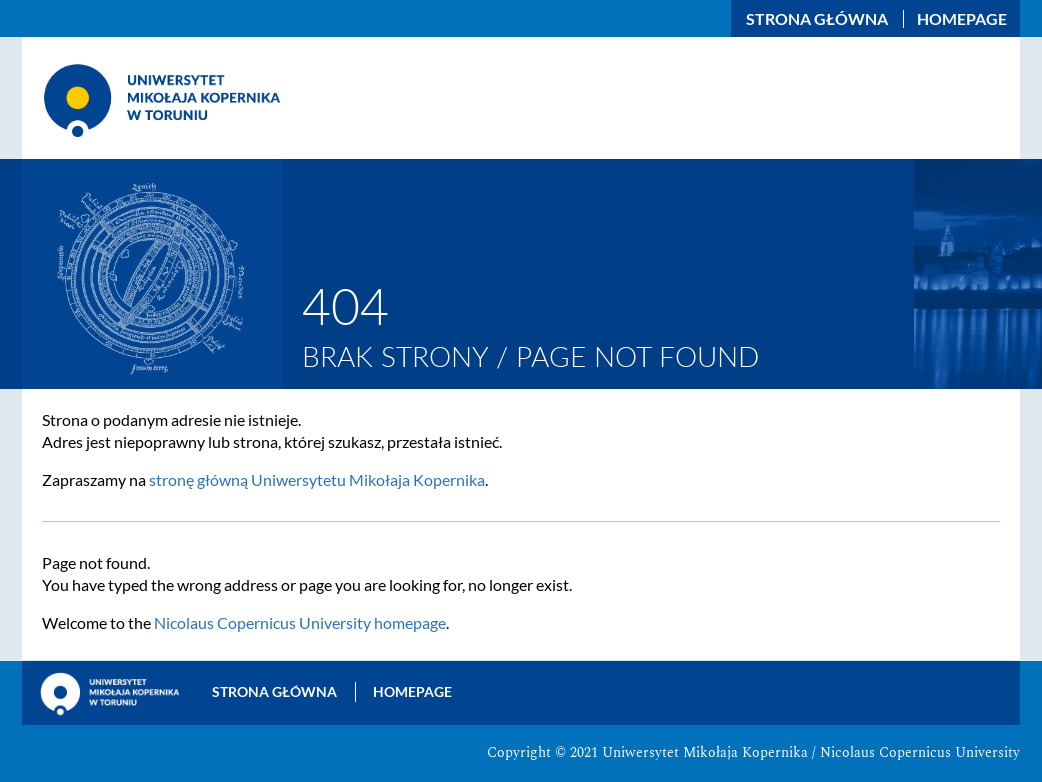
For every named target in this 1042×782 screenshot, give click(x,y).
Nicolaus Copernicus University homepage (300, 622)
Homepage (962, 19)
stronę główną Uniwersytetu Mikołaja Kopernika (317, 479)
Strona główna (817, 19)
